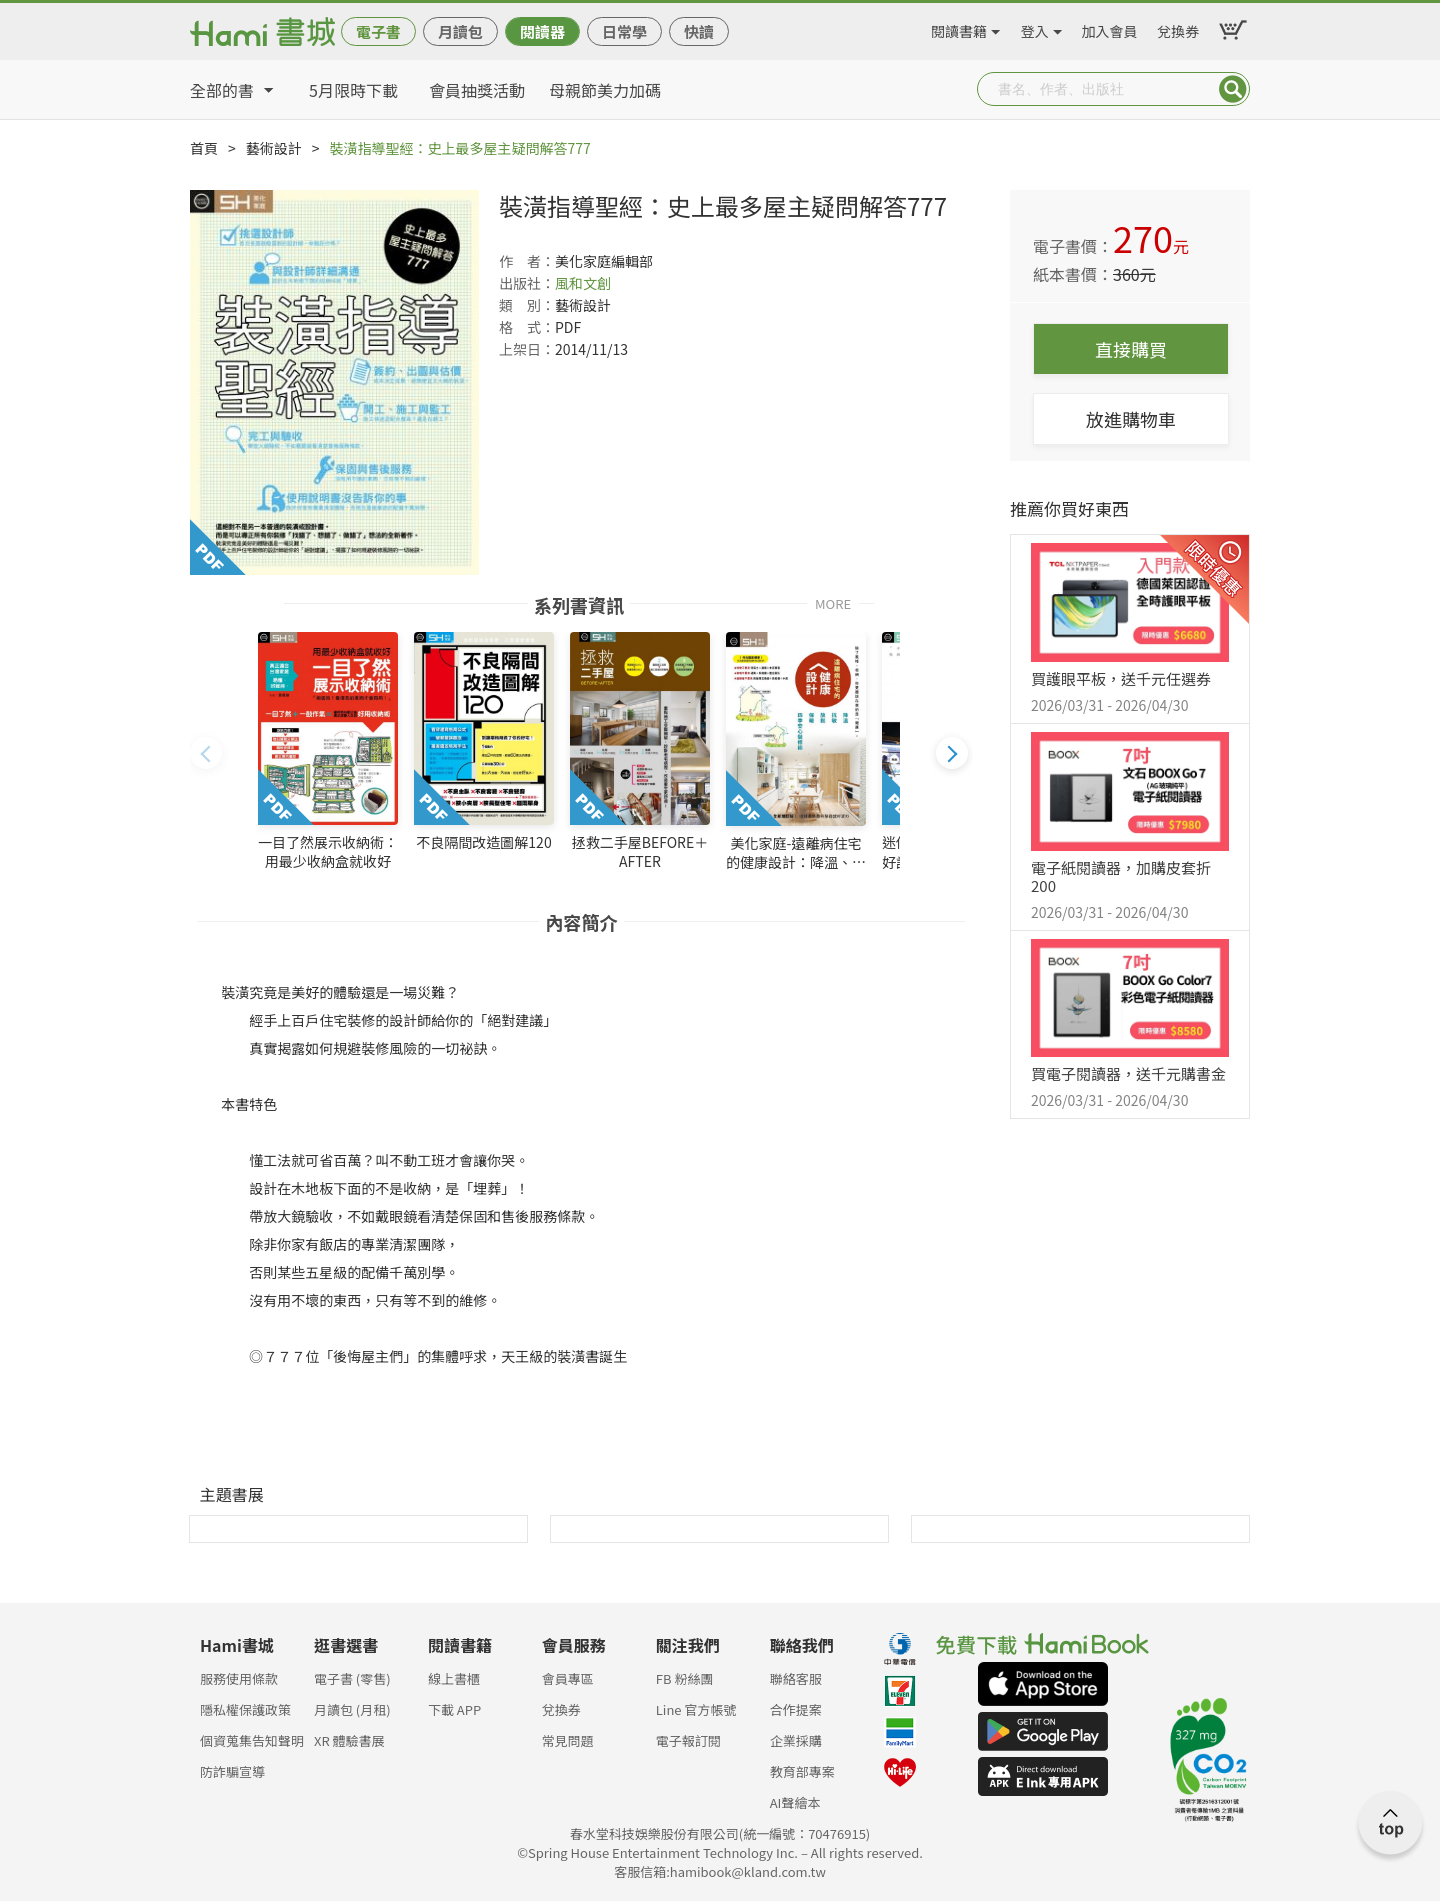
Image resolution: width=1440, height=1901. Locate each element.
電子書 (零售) (352, 1678)
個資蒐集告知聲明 (252, 1740)
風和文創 (583, 283)
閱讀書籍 (959, 28)
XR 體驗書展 (349, 1740)
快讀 (699, 31)
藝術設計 (274, 148)
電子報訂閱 (688, 1740)
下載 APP (454, 1709)
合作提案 (796, 1709)
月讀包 (460, 31)
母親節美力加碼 (605, 90)
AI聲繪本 (795, 1802)
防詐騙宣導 (232, 1771)
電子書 (378, 31)
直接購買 (1131, 349)
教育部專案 (802, 1771)
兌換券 (1178, 28)
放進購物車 (1131, 419)
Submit (1233, 89)
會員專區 (568, 1678)
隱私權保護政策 (245, 1709)
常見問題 (568, 1740)
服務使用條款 (239, 1678)
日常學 (624, 31)
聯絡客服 (796, 1678)
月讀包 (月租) (352, 1709)
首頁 (204, 148)
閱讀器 (542, 31)
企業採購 (796, 1740)
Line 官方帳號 (696, 1709)
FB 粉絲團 (685, 1678)
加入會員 (1110, 28)
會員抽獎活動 (477, 90)
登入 (1035, 28)
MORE (833, 602)
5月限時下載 (353, 90)
